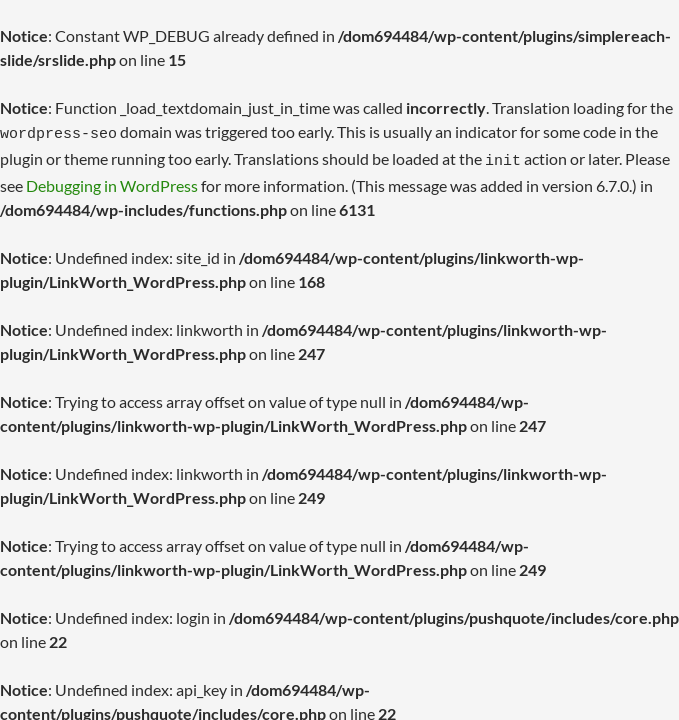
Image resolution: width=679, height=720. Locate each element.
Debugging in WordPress (112, 179)
